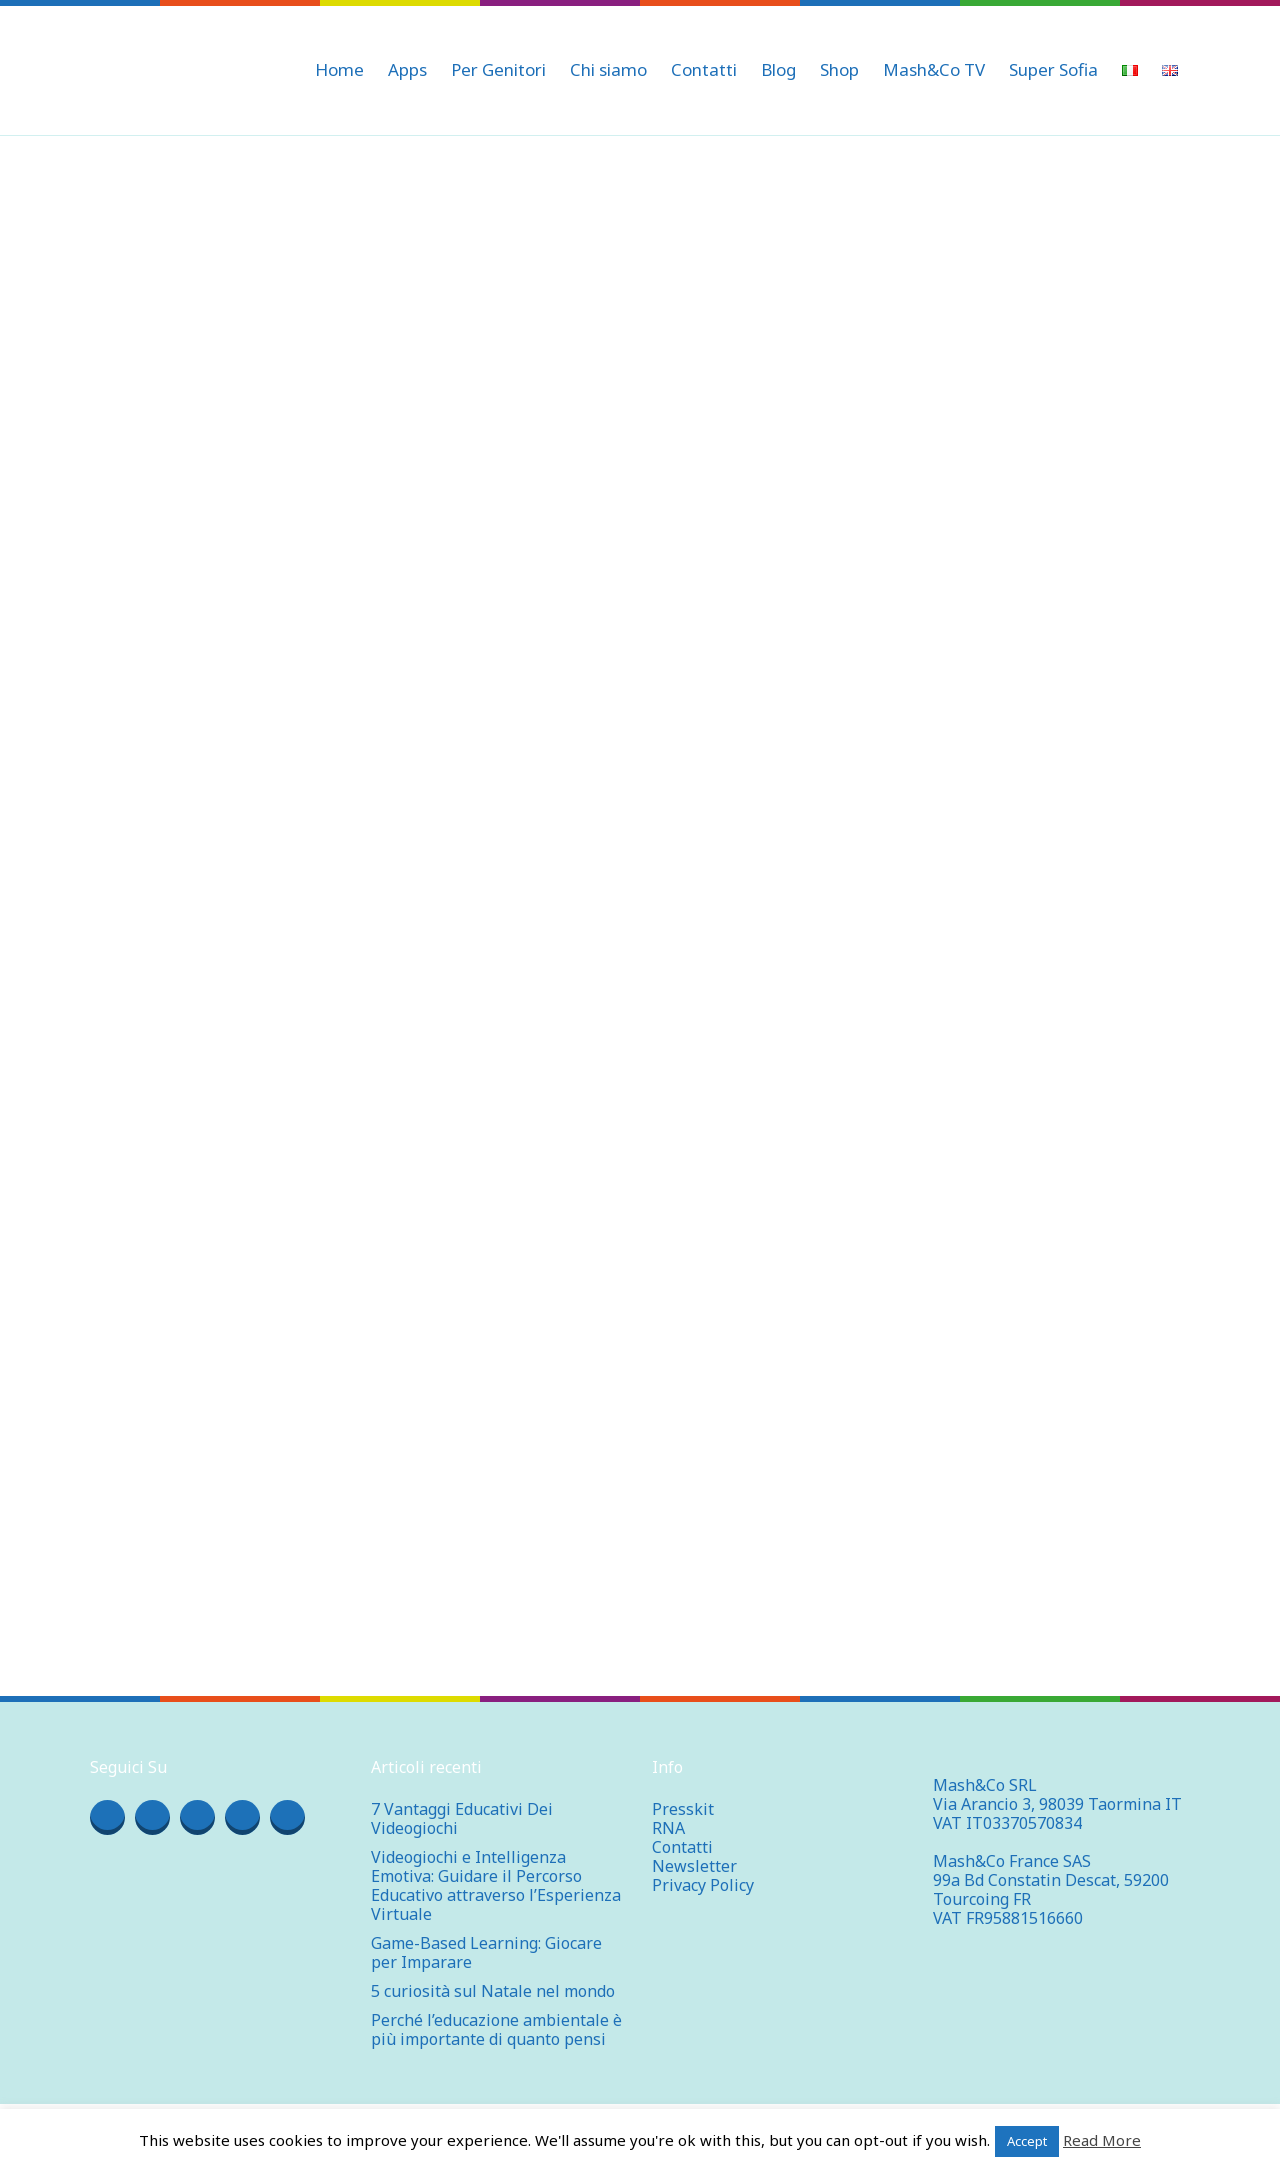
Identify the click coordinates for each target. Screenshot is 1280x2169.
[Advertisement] (640, 286)
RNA (668, 1828)
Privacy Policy (703, 1885)
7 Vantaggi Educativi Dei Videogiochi (462, 1818)
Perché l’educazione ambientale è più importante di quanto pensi (496, 2029)
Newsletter (694, 1866)
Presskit (683, 1809)
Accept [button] (1027, 2141)
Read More (1102, 2140)
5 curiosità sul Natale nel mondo (493, 1991)
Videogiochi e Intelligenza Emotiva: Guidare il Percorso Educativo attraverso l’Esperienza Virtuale (496, 1885)
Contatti (682, 1847)
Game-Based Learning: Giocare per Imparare (486, 1952)
